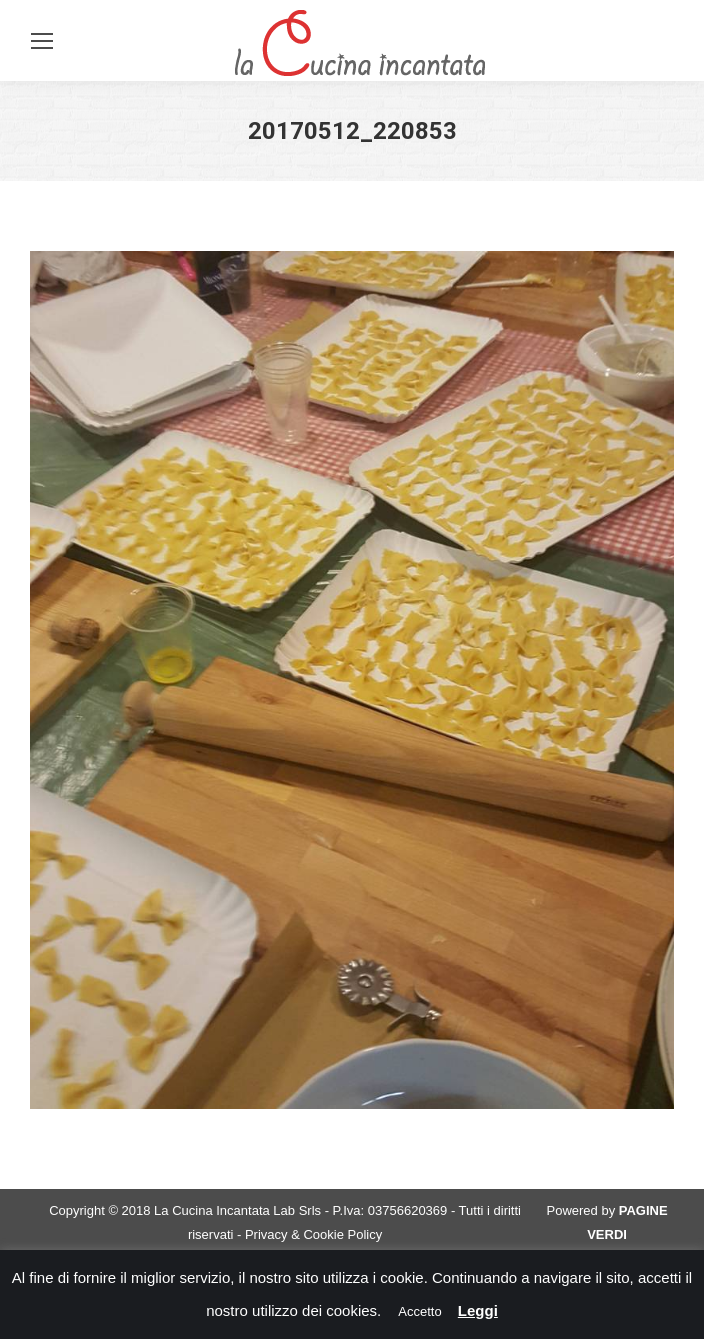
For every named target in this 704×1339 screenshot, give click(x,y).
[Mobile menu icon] (42, 41)
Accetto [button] (419, 1311)
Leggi (478, 1310)
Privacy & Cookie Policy (313, 1234)
